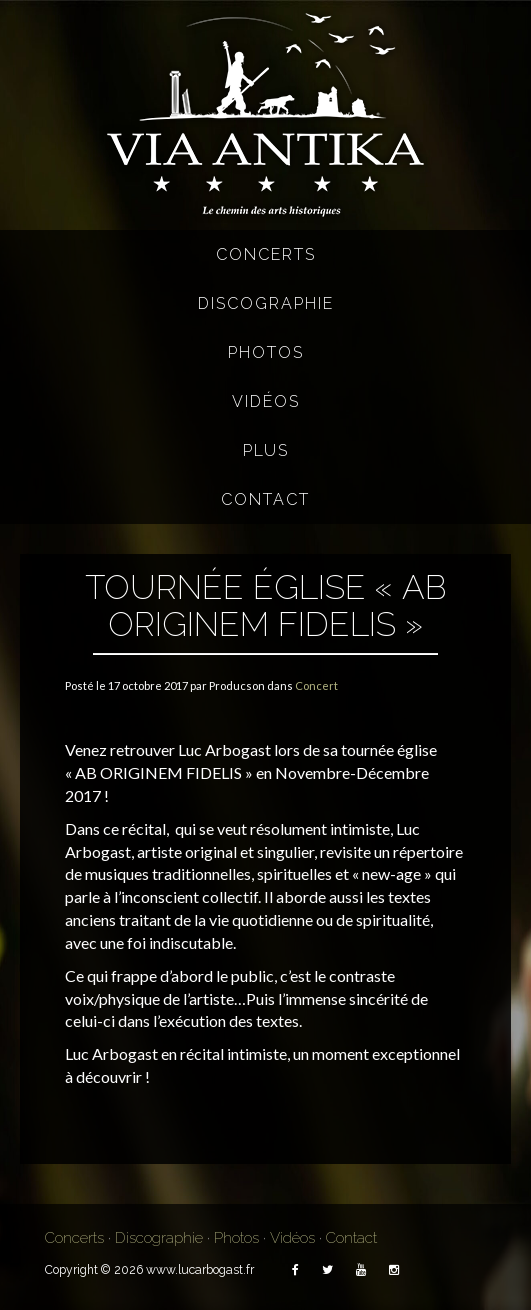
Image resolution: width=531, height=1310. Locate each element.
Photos (266, 352)
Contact (265, 499)
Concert (316, 685)
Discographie (266, 303)
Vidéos (266, 401)
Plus (266, 450)
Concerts (266, 254)
